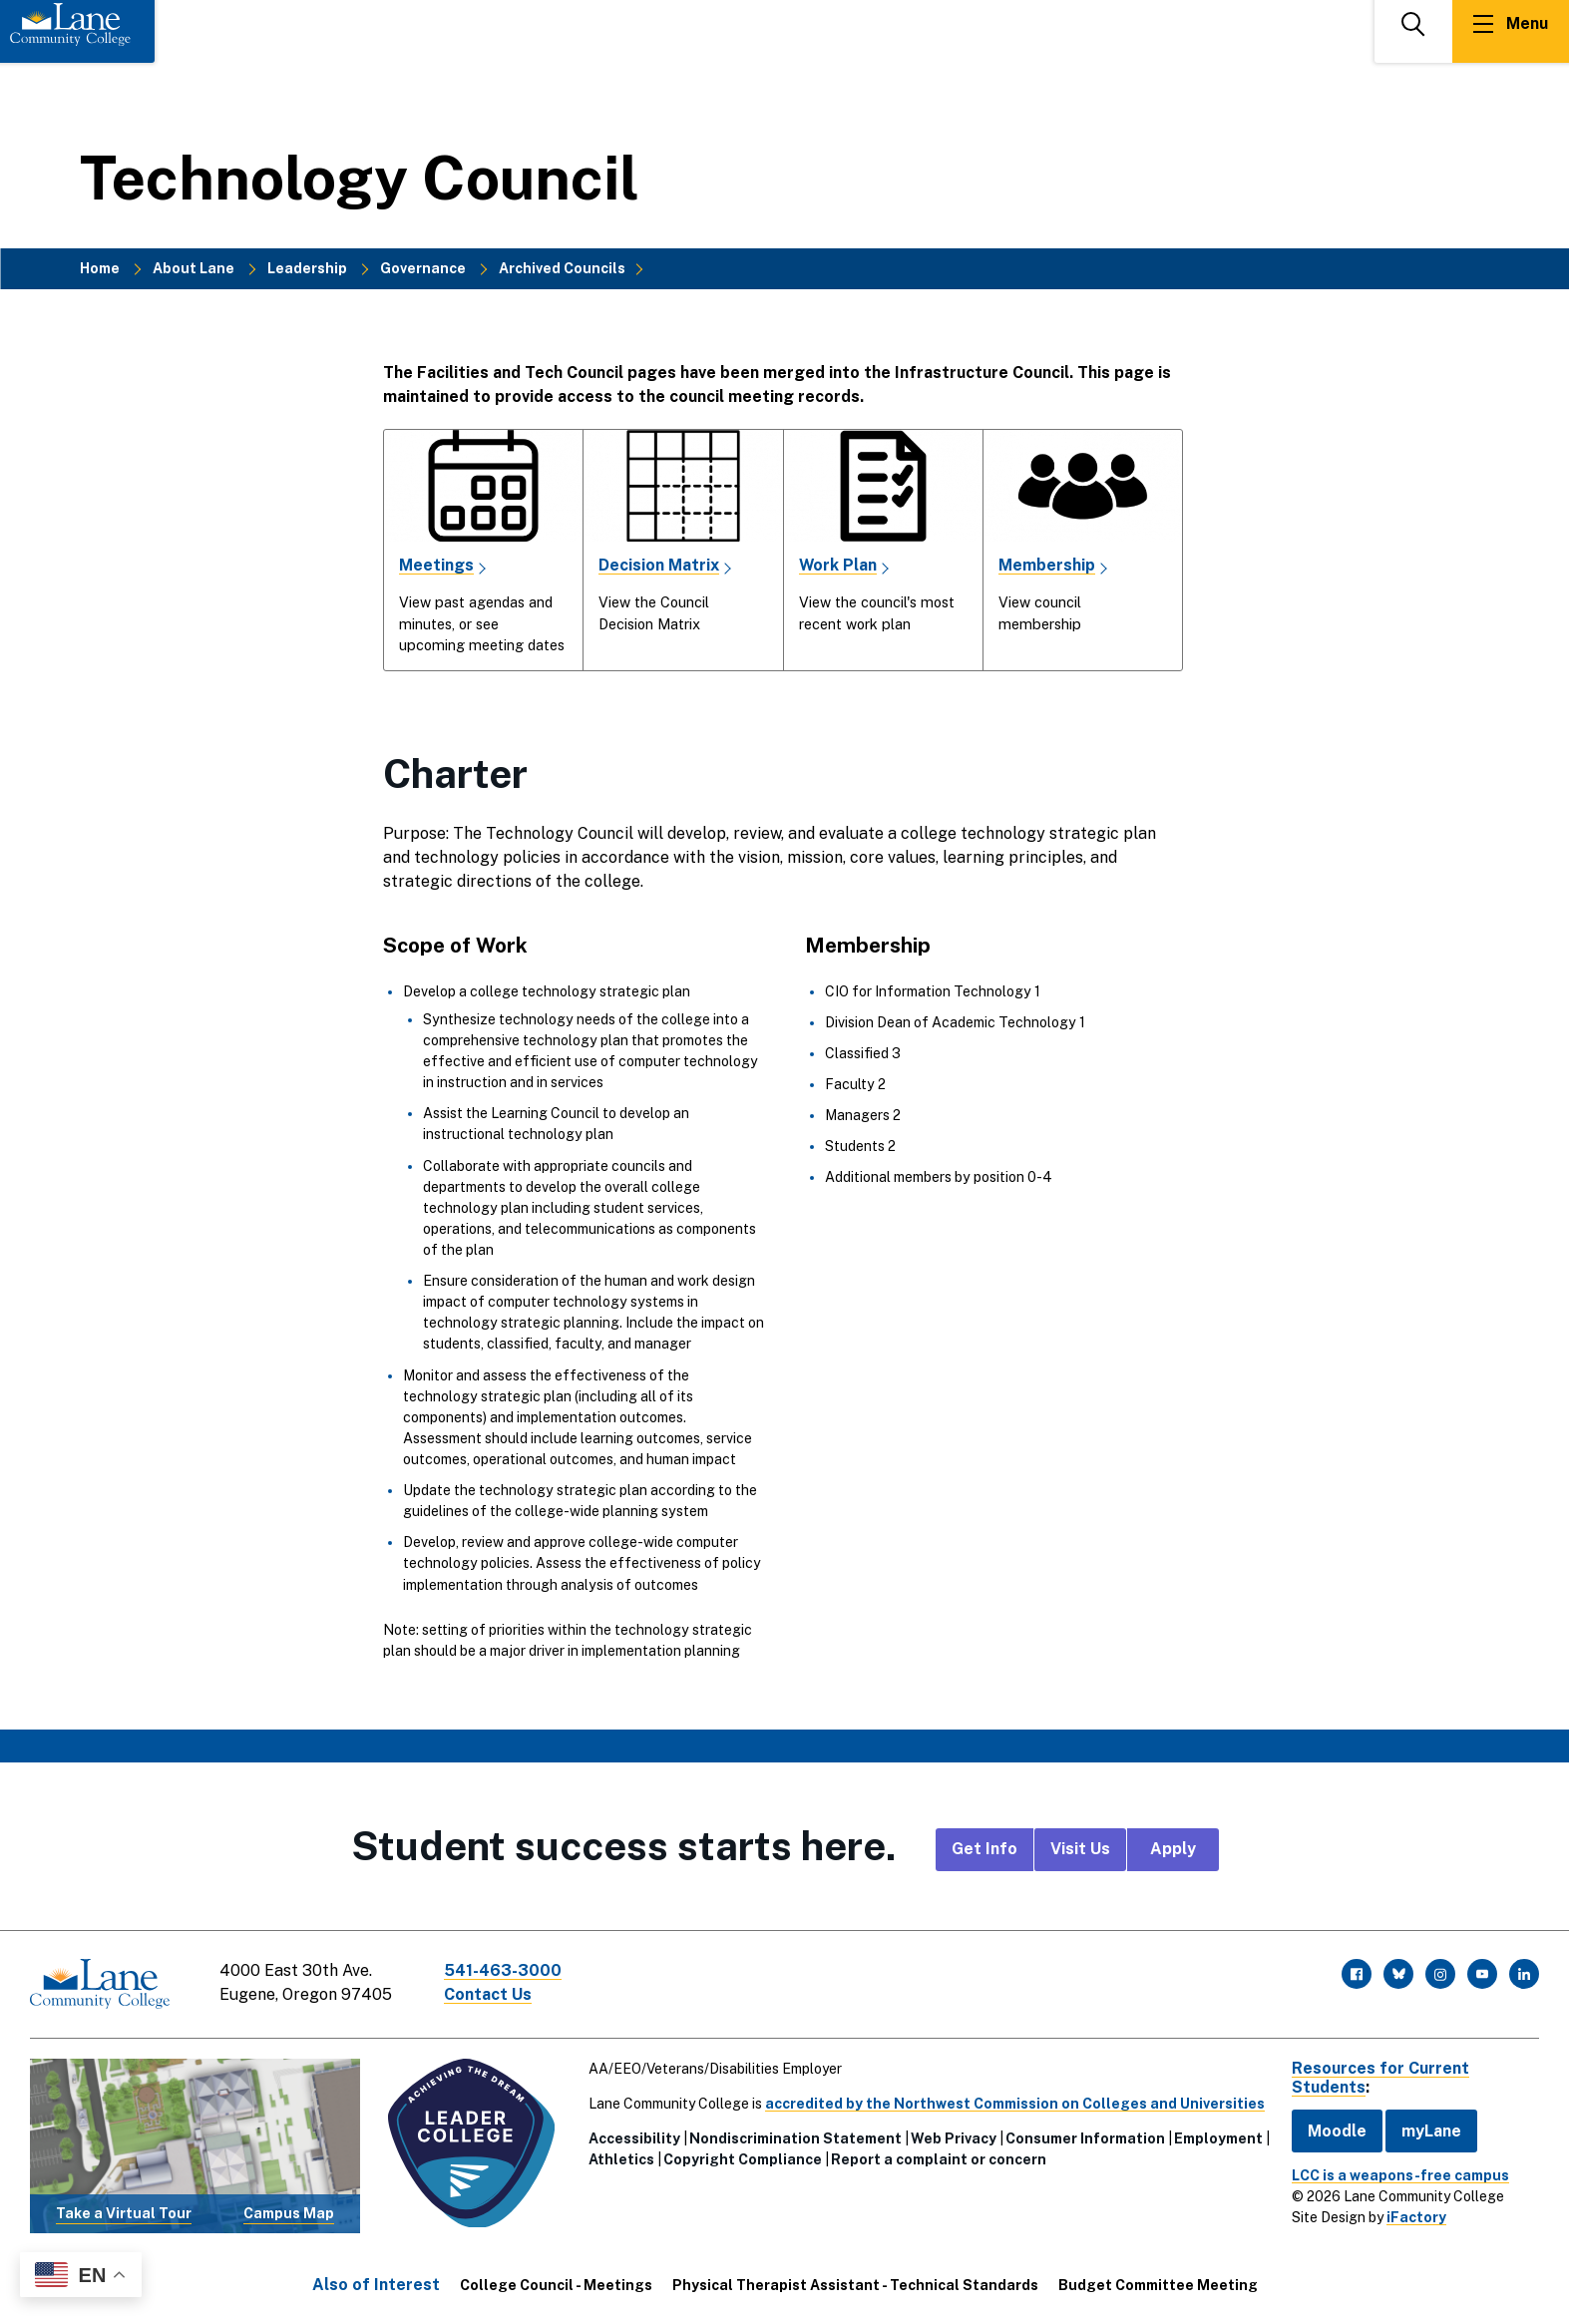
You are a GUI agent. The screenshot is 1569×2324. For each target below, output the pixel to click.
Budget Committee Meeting (1158, 2285)
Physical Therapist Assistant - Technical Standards (855, 2285)
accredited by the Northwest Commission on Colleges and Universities (1015, 2103)
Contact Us (488, 1994)
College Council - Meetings (556, 2285)
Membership (1046, 565)
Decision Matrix (658, 565)
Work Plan (838, 565)
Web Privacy (953, 2137)
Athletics (621, 2158)
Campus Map (288, 2213)
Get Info (984, 1848)
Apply (1173, 1848)
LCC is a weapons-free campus (1400, 2175)
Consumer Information (1085, 2137)
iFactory (1416, 2217)
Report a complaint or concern (938, 2158)
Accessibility (634, 2137)
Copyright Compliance (742, 2158)
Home (100, 268)
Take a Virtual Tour (124, 2213)
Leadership (307, 268)
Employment (1218, 2137)
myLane (1431, 2130)
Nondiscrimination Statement (795, 2137)
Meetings (436, 565)
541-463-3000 (503, 1970)
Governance (423, 268)
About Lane (193, 268)
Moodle (1337, 2130)
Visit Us (1080, 1848)
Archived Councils (562, 268)
